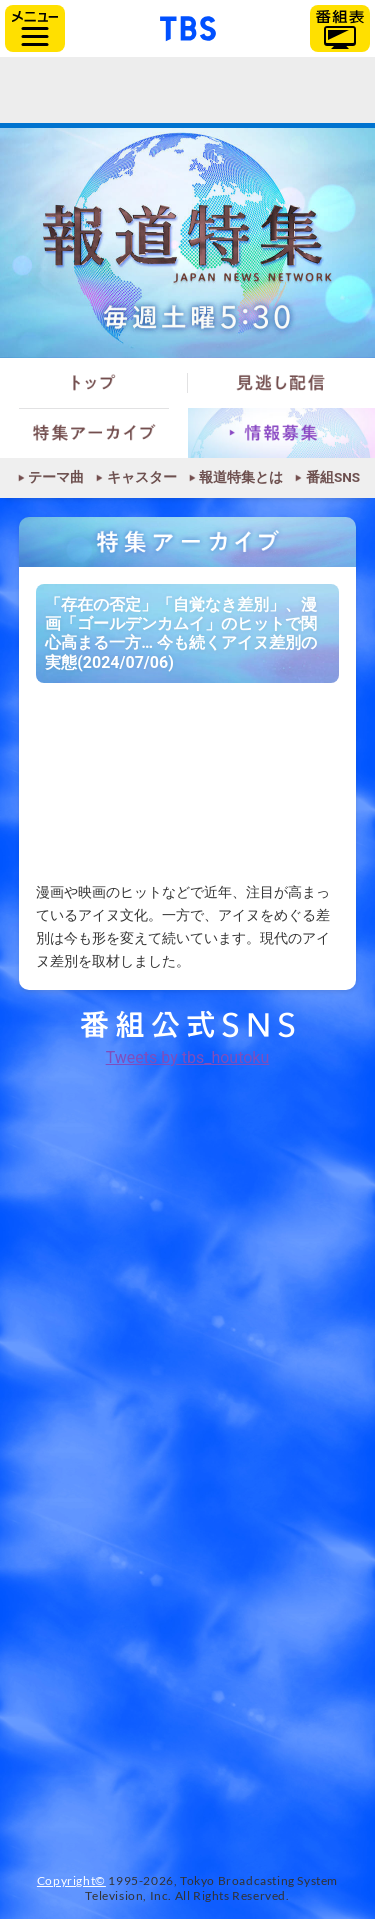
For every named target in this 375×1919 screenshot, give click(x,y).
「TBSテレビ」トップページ (188, 26)
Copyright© (71, 1880)
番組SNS (333, 478)
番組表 (340, 28)
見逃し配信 (282, 383)
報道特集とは (241, 478)
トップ (94, 383)
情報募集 (282, 433)
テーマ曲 (56, 478)
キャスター (142, 478)
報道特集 (187, 243)
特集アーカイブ (94, 433)
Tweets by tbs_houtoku (188, 1057)
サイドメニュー (35, 28)
